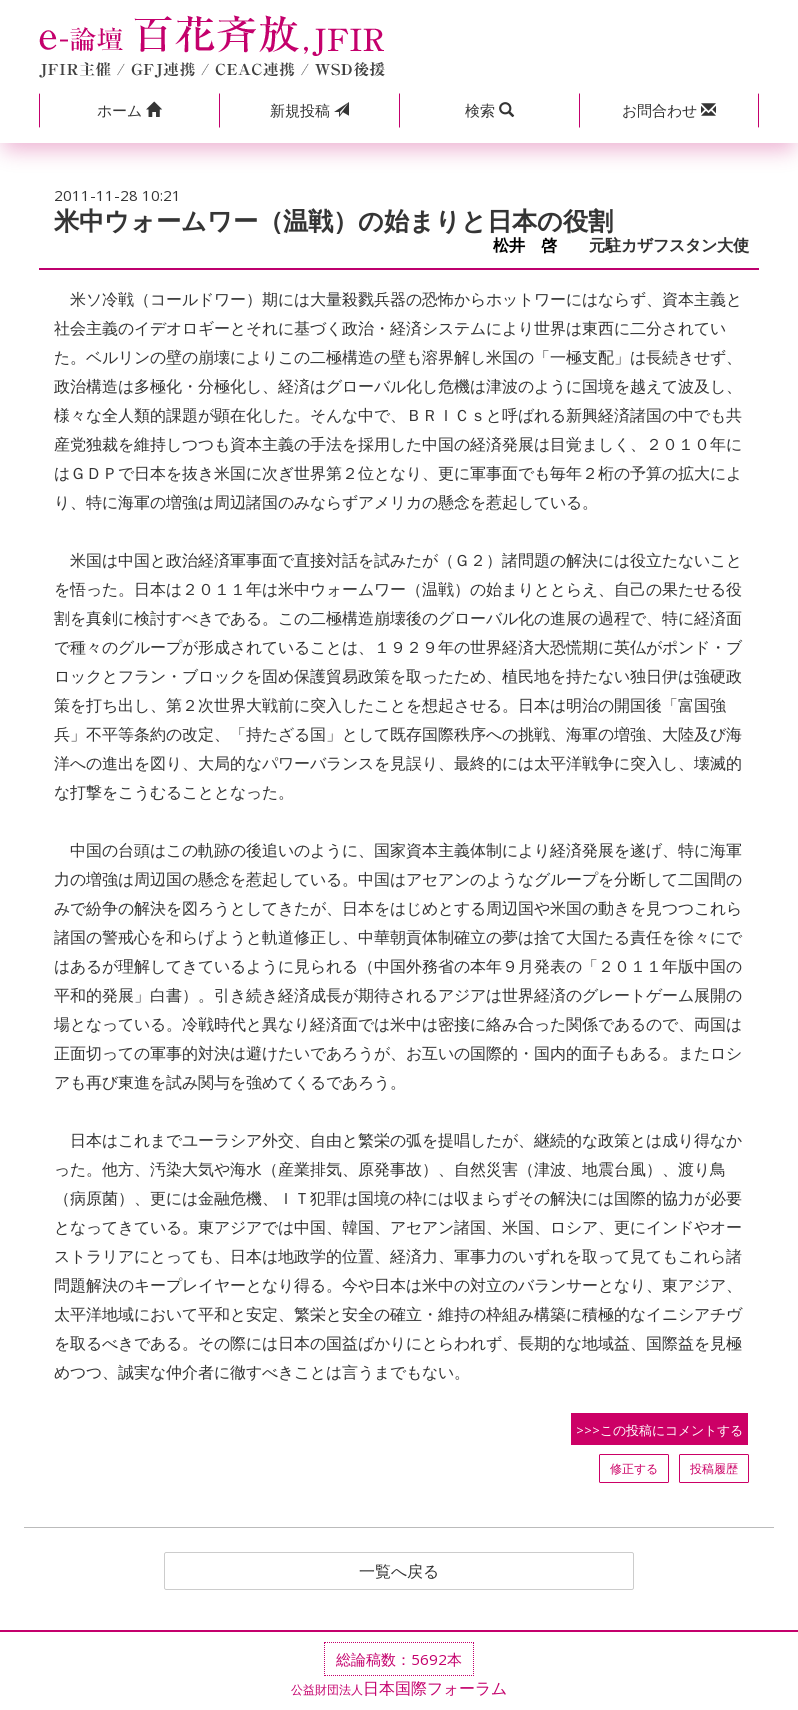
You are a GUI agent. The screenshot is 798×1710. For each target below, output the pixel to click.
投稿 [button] (309, 110)
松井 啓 (533, 245)
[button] (129, 110)
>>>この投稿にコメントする (659, 1430)
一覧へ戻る (399, 1571)
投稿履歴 (714, 1468)
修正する (634, 1468)
